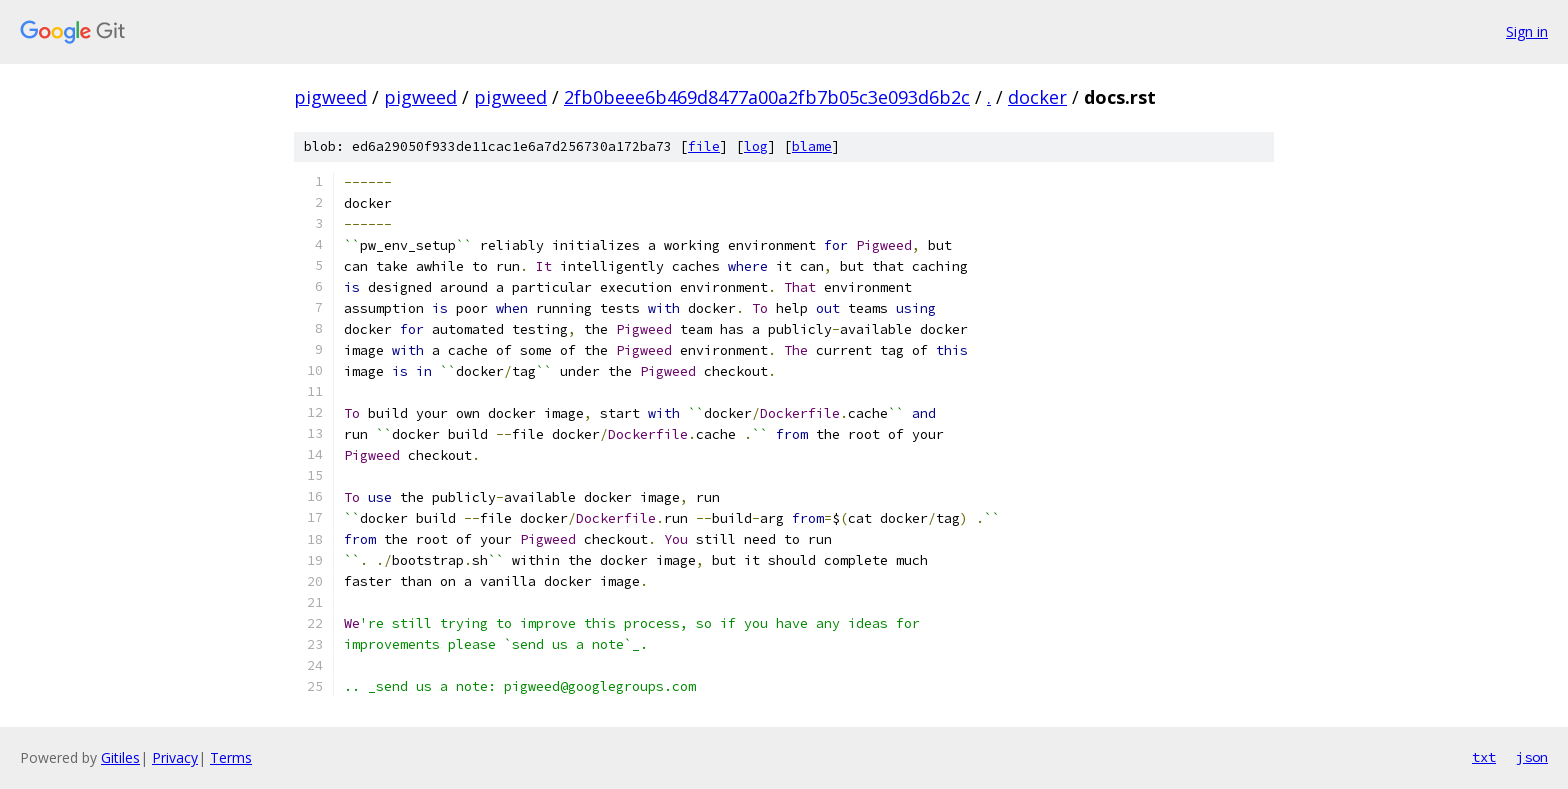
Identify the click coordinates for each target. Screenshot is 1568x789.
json (1532, 757)
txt (1484, 757)
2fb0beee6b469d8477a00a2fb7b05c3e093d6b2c (767, 97)
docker (1037, 97)
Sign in (1527, 31)
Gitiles (120, 757)
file (704, 146)
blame (812, 146)
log (756, 146)
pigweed (330, 97)
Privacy (175, 757)
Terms (231, 757)
